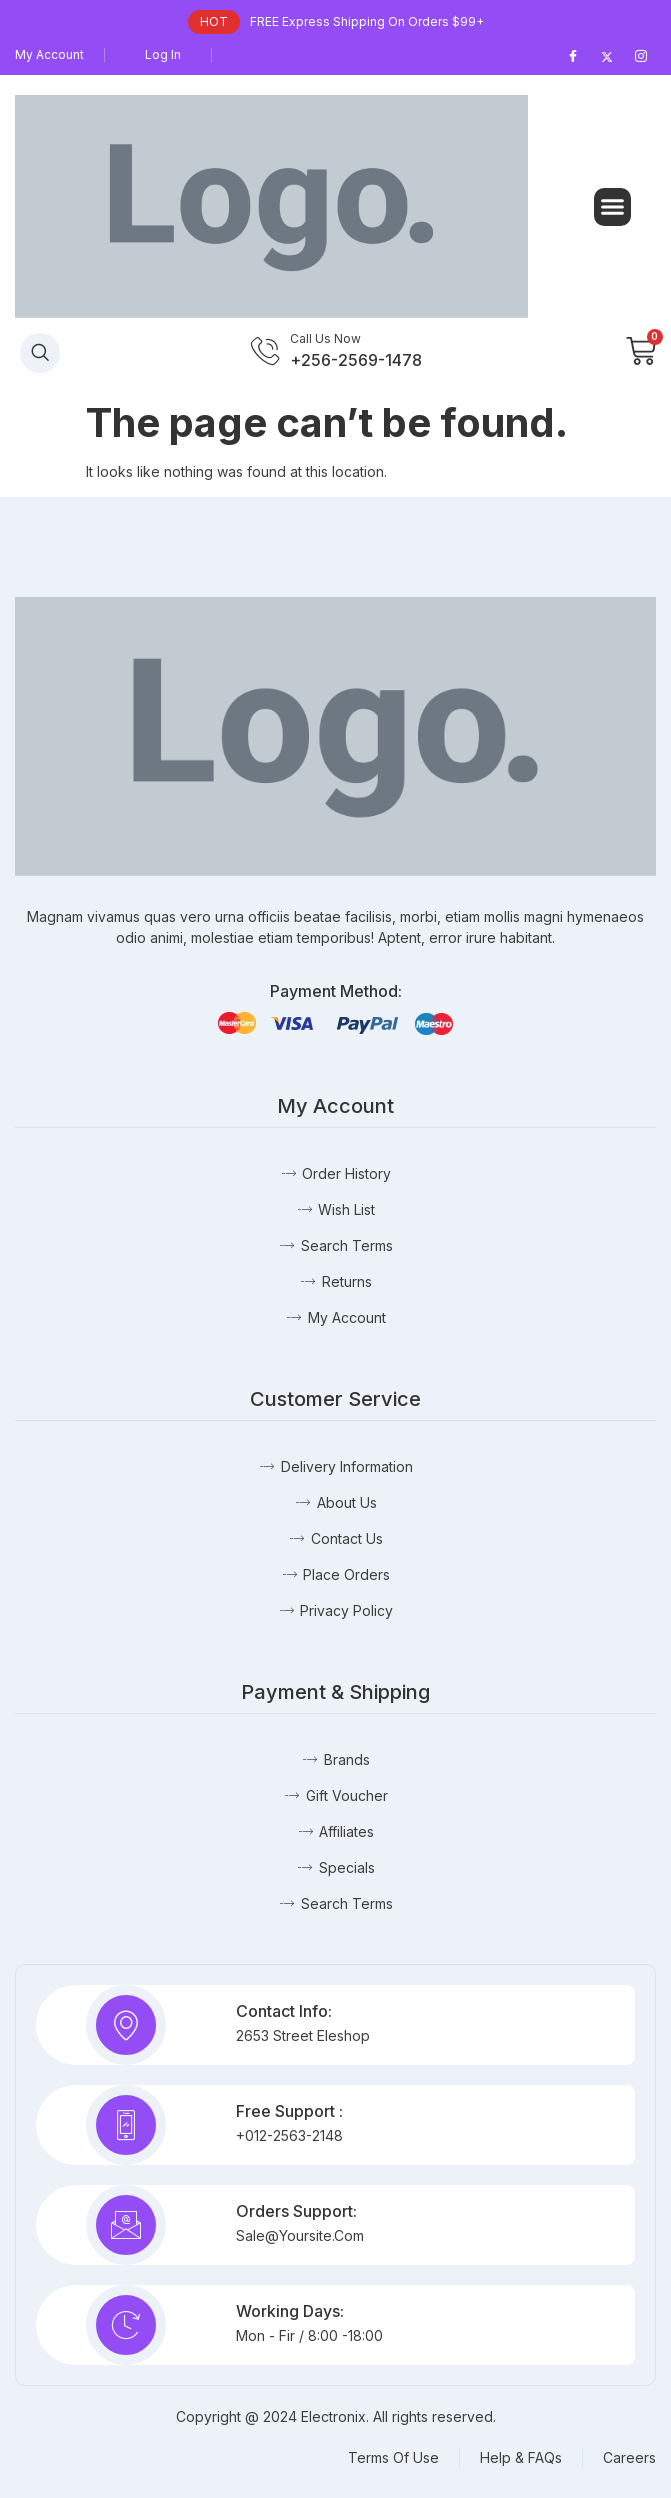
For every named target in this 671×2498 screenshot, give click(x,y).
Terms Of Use (393, 2457)
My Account (49, 54)
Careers (629, 2457)
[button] (613, 207)
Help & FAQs (521, 2457)
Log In (163, 54)
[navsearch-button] (40, 353)
